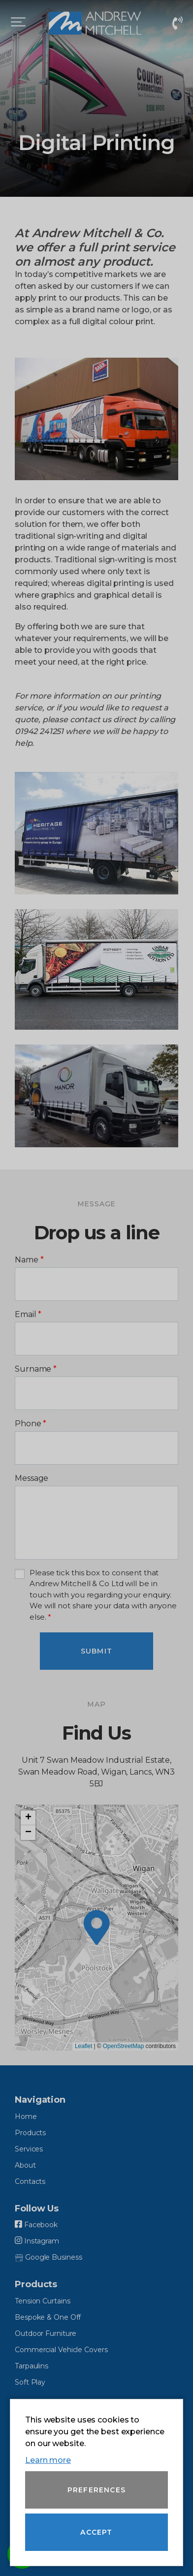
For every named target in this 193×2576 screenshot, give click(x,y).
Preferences (96, 2489)
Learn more (48, 2460)
